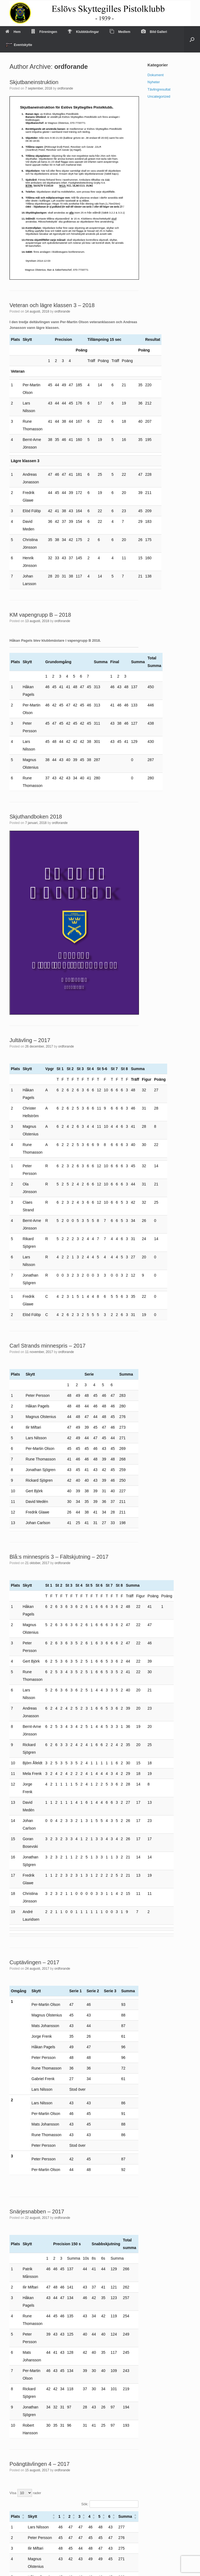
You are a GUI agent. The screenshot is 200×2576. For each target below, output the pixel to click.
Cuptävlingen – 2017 (34, 1962)
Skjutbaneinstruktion (33, 82)
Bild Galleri (154, 32)
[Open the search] (192, 39)
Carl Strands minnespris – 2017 (47, 1346)
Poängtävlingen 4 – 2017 (39, 2464)
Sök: (84, 2504)
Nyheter (154, 82)
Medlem (120, 32)
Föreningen (44, 32)
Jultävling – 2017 (29, 1040)
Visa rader (25, 2493)
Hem (13, 32)
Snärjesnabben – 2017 (36, 2211)
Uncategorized (159, 96)
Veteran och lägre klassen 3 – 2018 (52, 305)
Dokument (156, 75)
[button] (23, 2516)
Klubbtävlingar (83, 32)
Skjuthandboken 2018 (35, 817)
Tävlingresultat (159, 89)
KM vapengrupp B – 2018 (40, 615)
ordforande (71, 66)
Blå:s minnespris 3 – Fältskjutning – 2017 (59, 1557)
